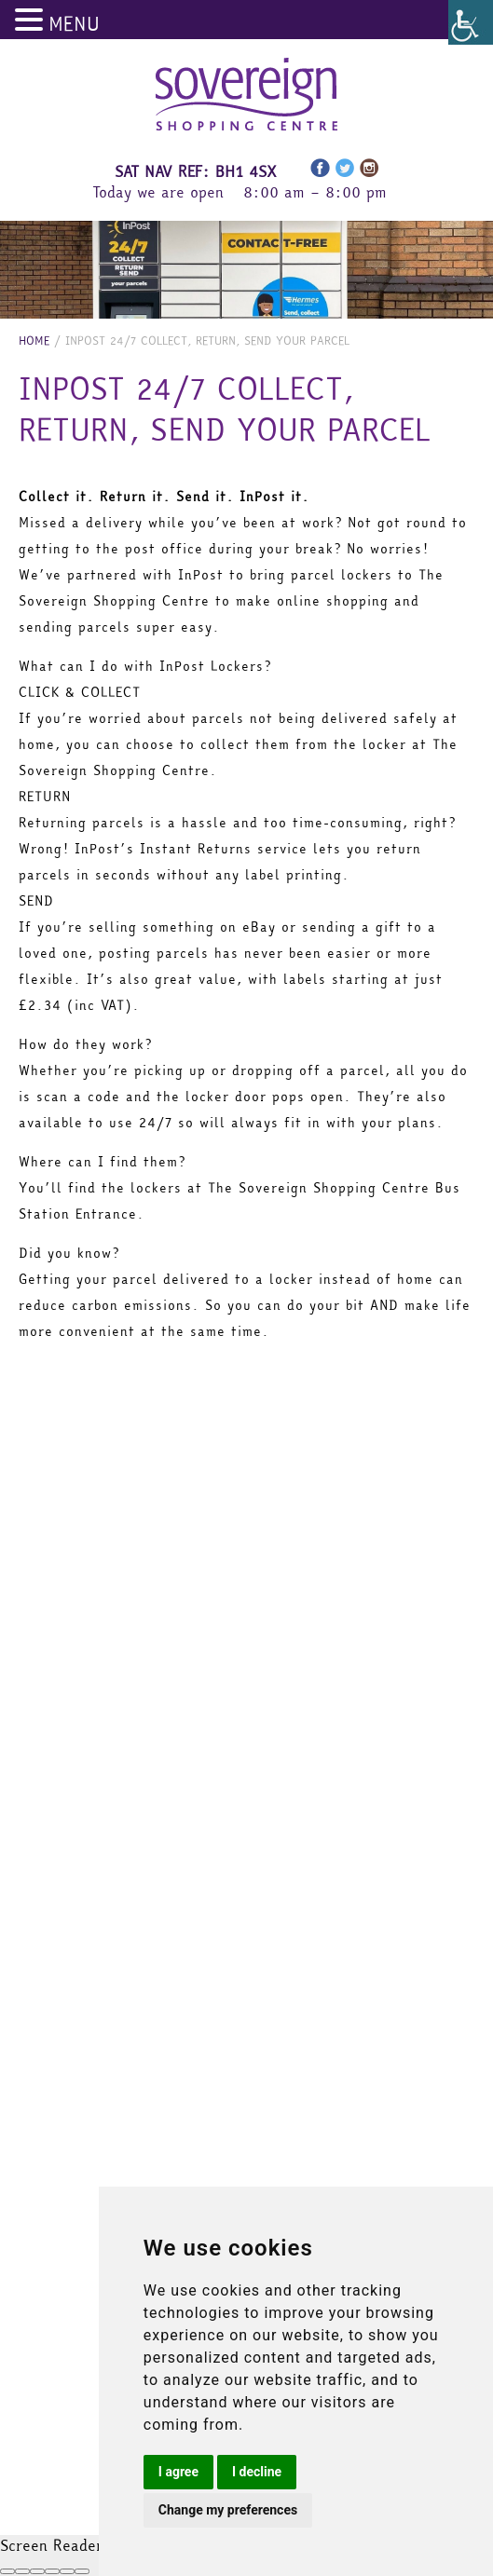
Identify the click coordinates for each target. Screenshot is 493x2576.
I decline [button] (256, 2471)
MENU (74, 23)
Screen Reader (51, 2545)
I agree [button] (178, 2471)
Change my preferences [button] (227, 2509)
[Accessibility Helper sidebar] (470, 22)
